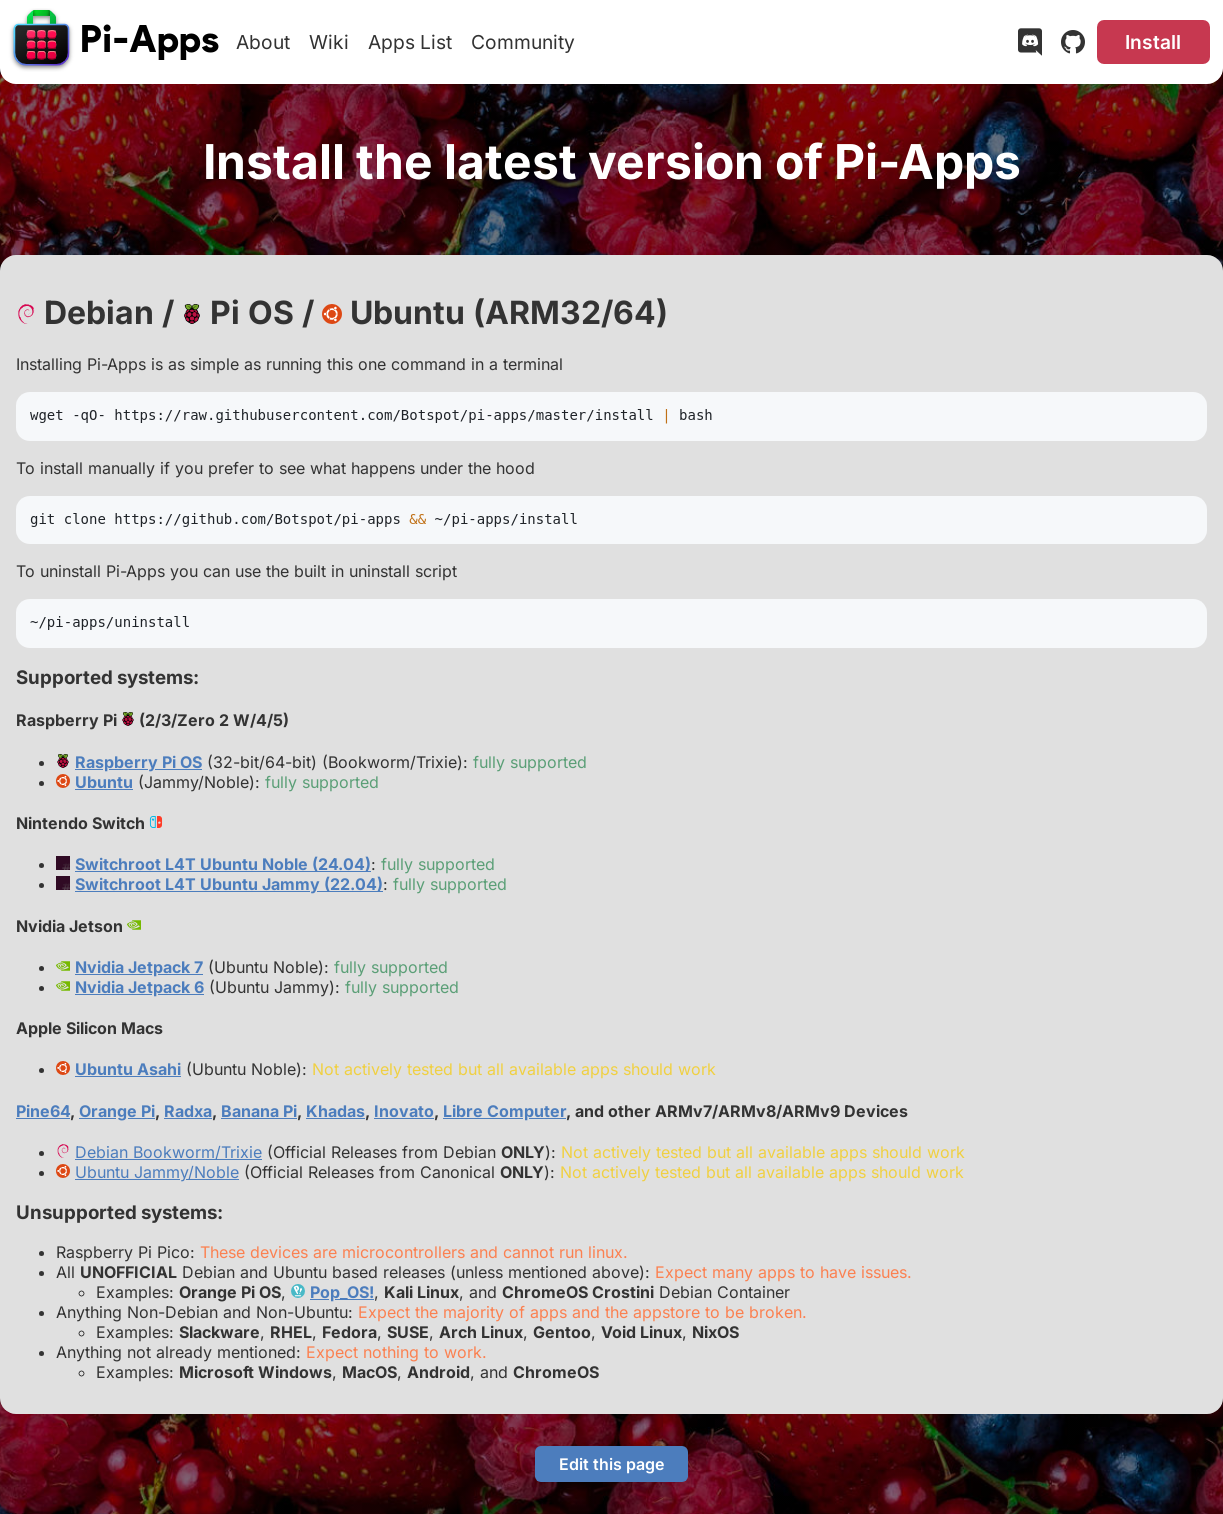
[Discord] (1030, 46)
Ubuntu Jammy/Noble (157, 1172)
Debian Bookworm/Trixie (168, 1152)
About (263, 42)
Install (1153, 42)
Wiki (329, 42)
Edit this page (611, 1464)
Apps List (410, 42)
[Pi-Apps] (117, 42)
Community (523, 42)
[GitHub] (1073, 46)
